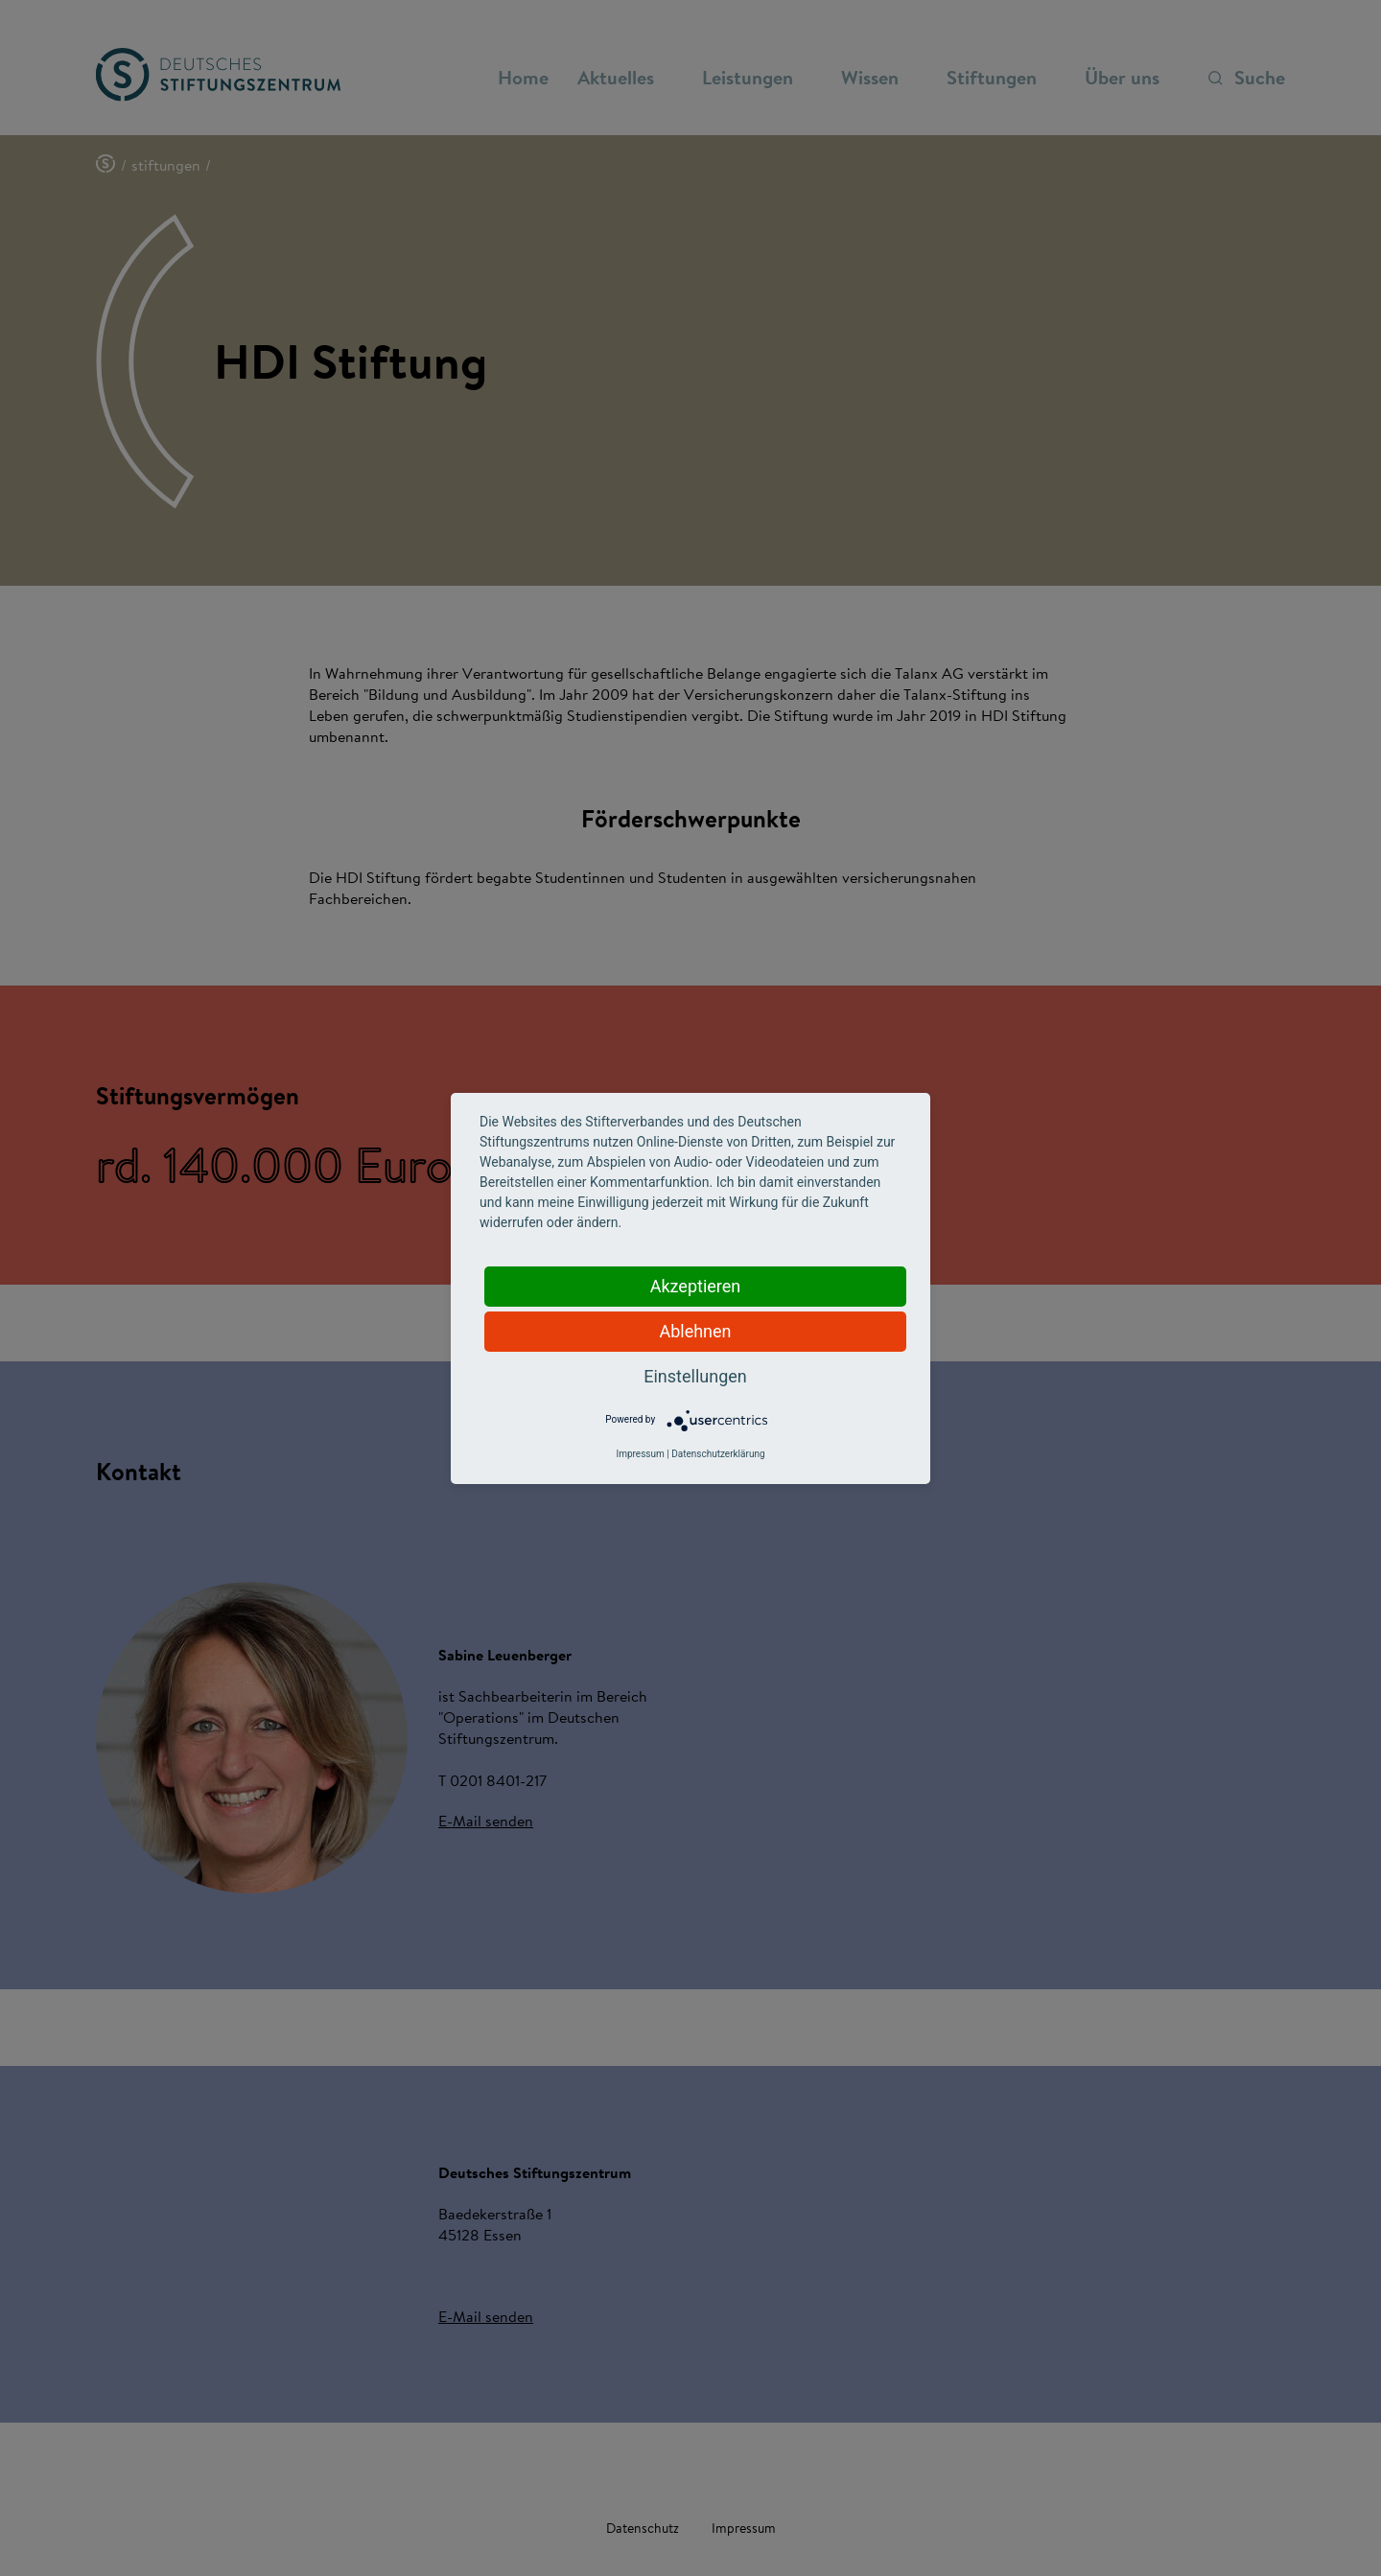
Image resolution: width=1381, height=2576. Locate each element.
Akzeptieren (695, 1286)
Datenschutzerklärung (717, 1454)
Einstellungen (695, 1376)
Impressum (640, 1454)
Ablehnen (695, 1331)
